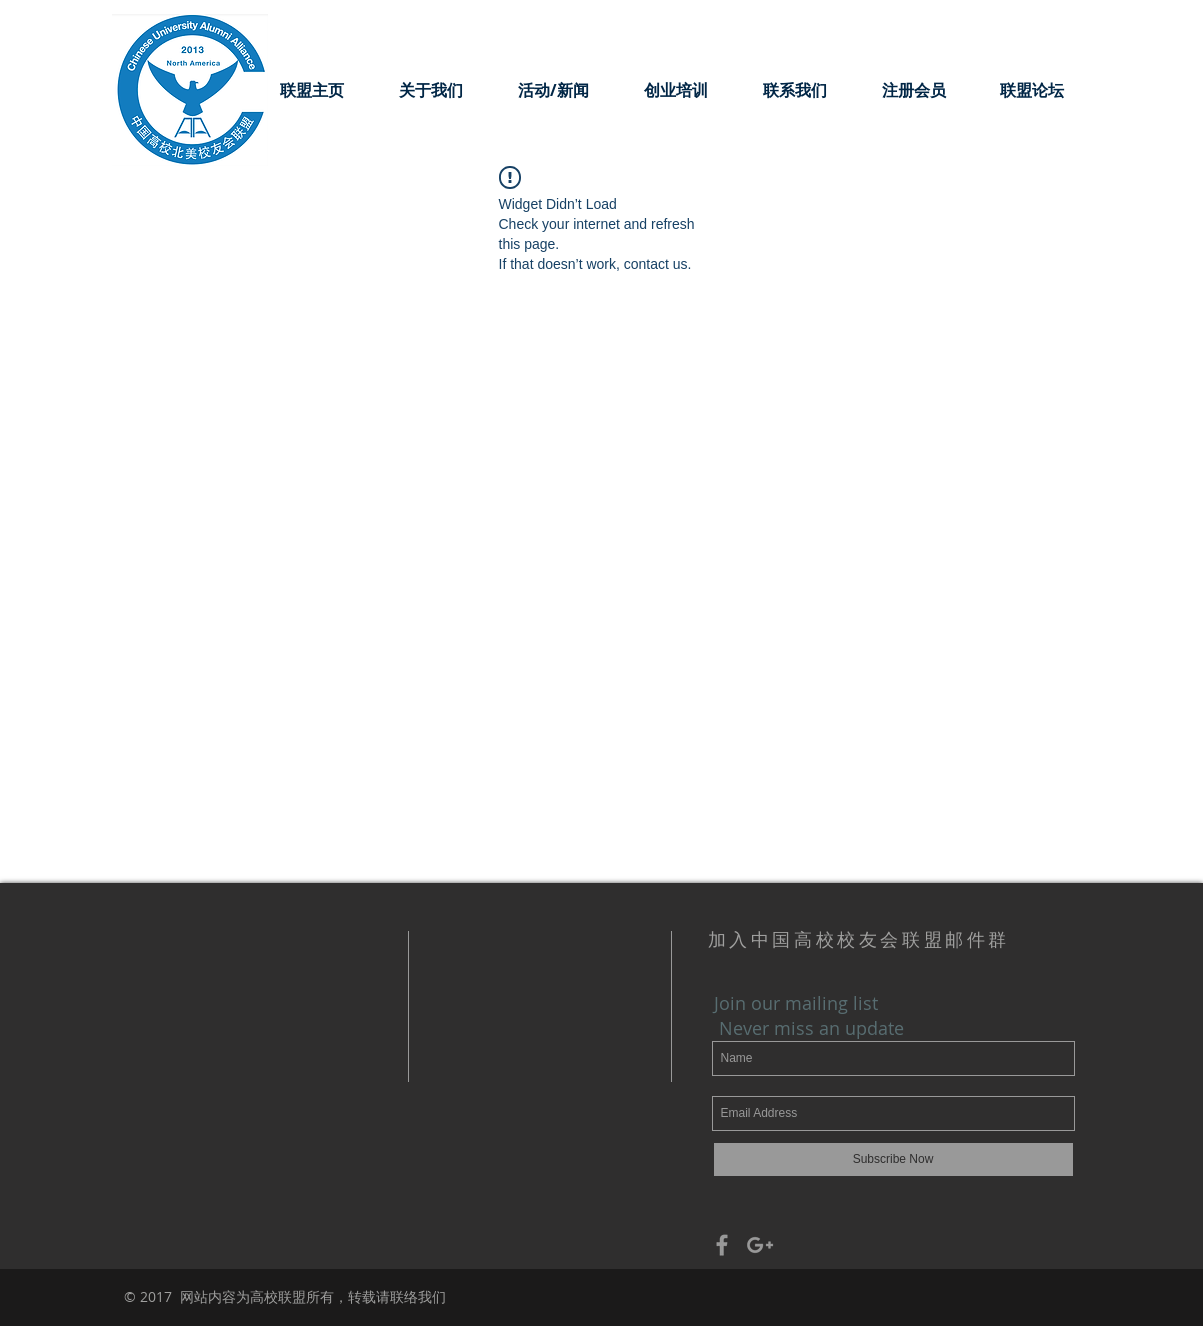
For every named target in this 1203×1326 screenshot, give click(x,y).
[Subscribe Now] (893, 1159)
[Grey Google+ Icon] (760, 1245)
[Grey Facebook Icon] (722, 1245)
